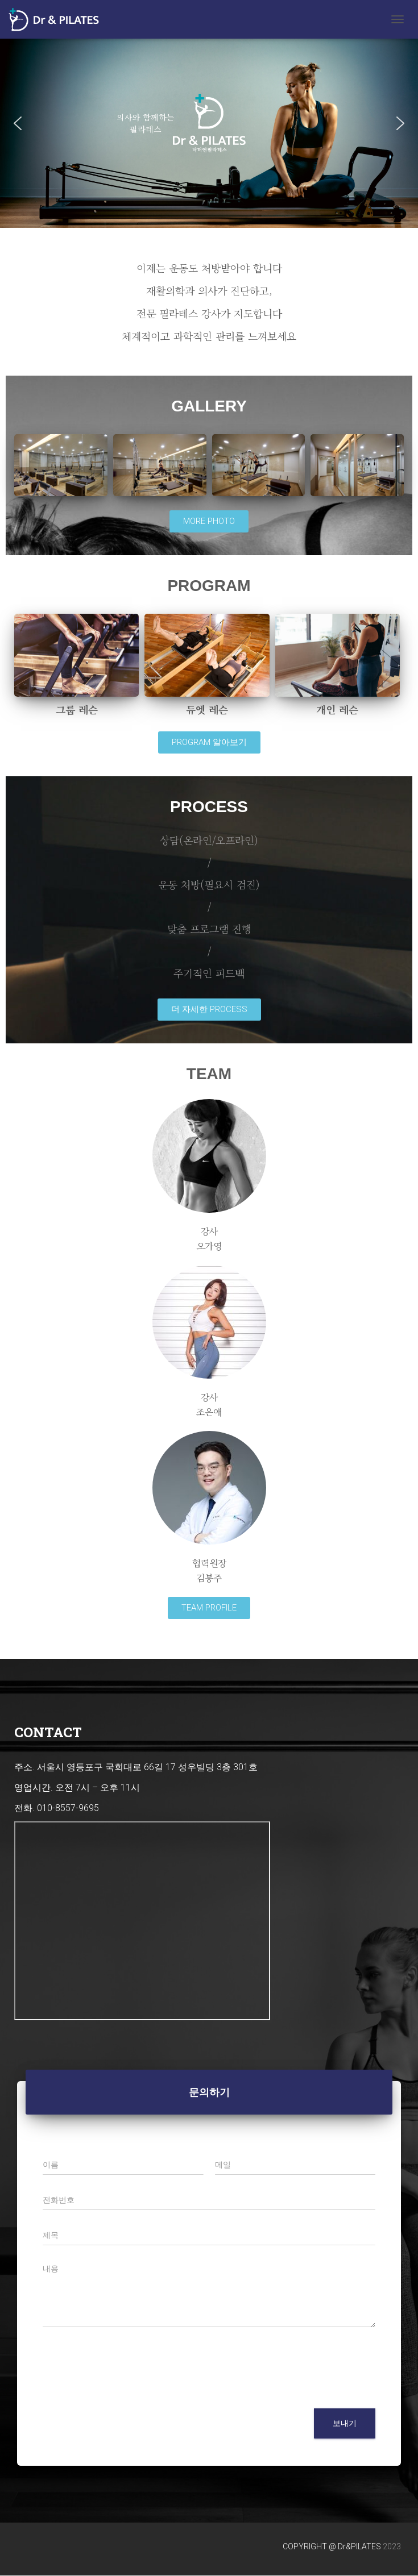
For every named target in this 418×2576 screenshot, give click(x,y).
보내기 (345, 2423)
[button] (18, 123)
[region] (209, 123)
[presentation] (129, 2389)
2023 (392, 2546)
